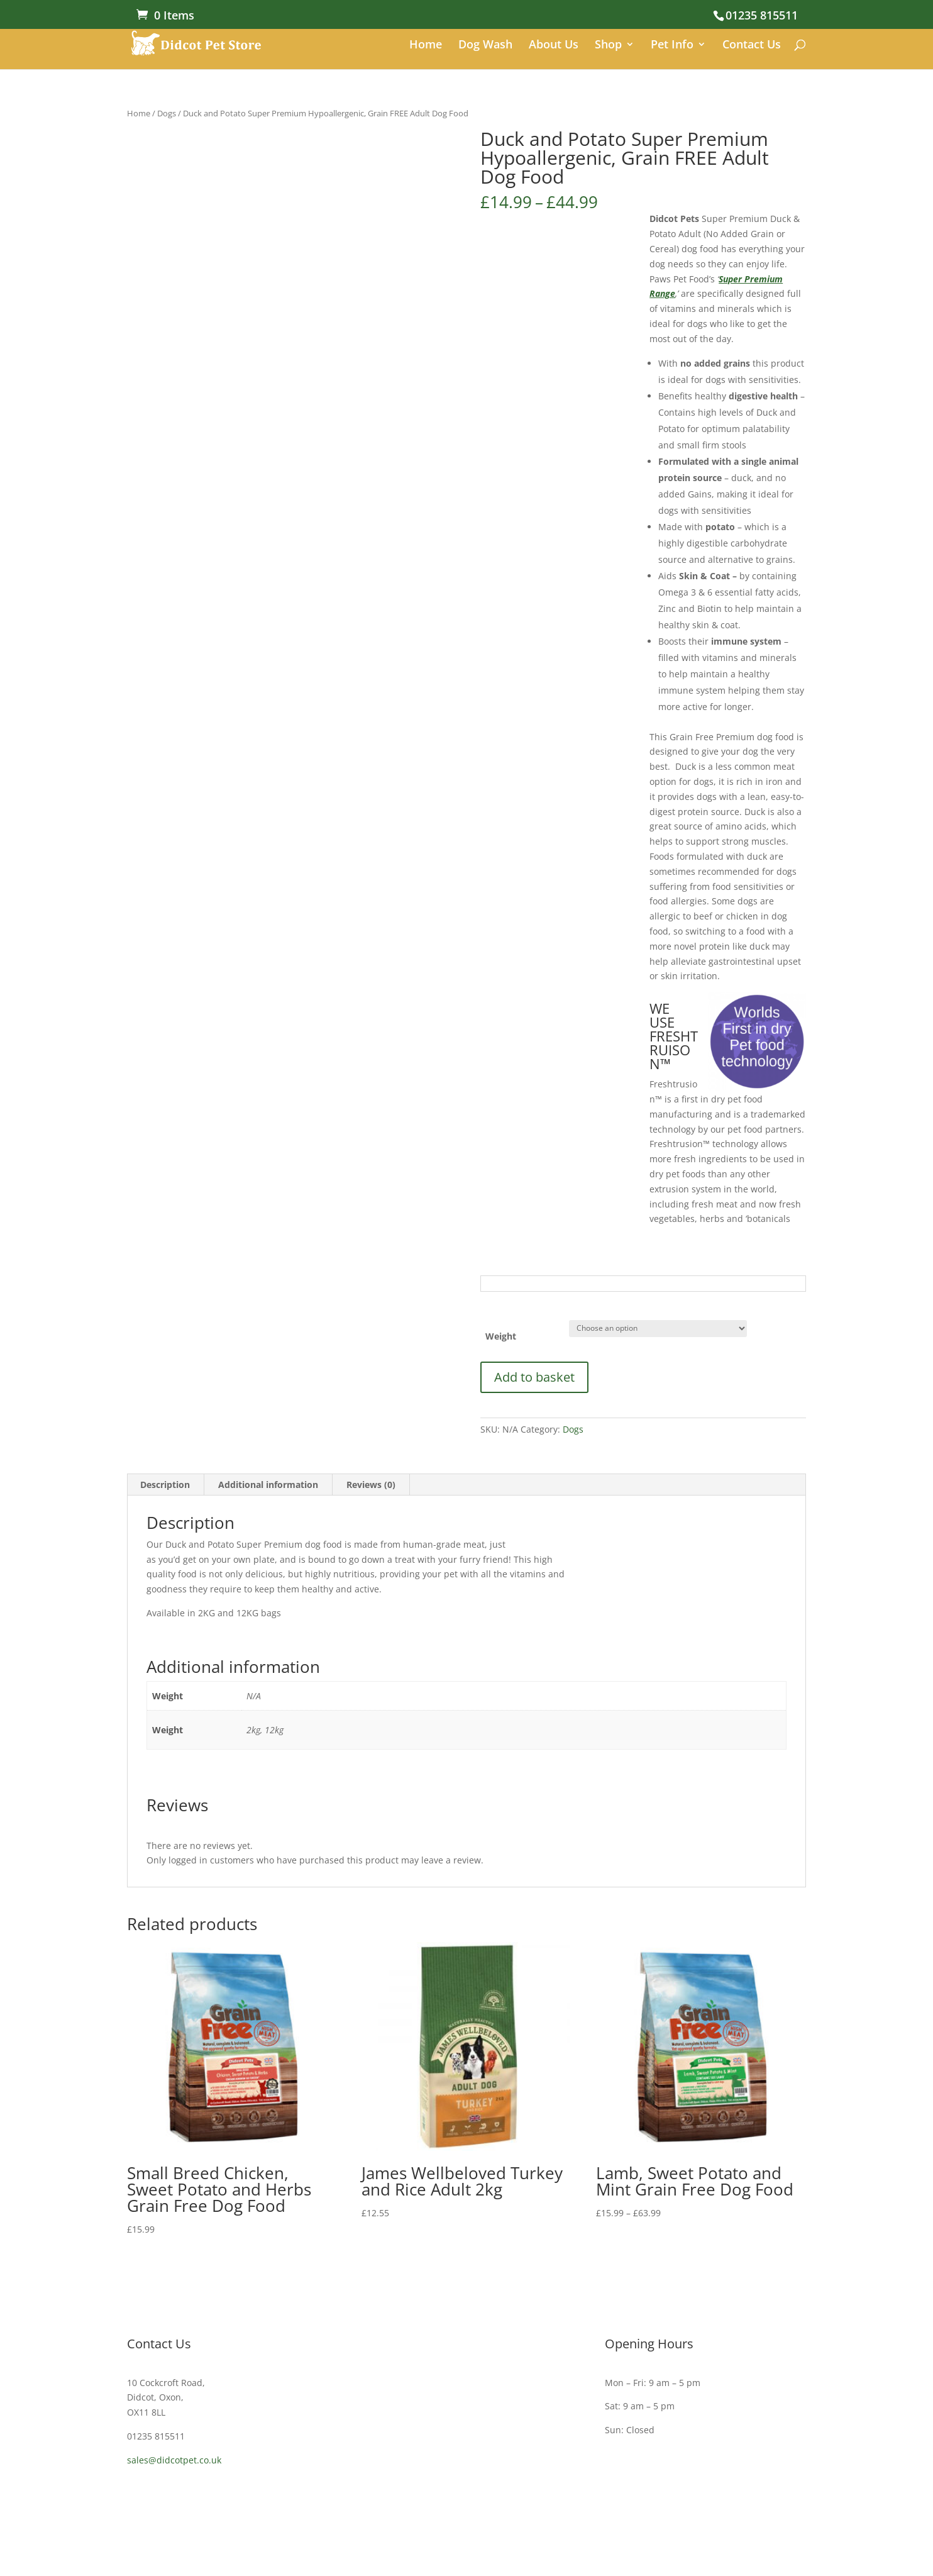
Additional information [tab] (268, 1485)
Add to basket (534, 1376)
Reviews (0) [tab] (370, 1485)
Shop (608, 46)
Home (425, 46)
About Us (553, 46)
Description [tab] (165, 1485)
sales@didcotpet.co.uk (174, 2460)
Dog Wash (485, 46)
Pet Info (672, 46)
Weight (500, 1336)
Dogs (166, 113)
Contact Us (751, 46)
